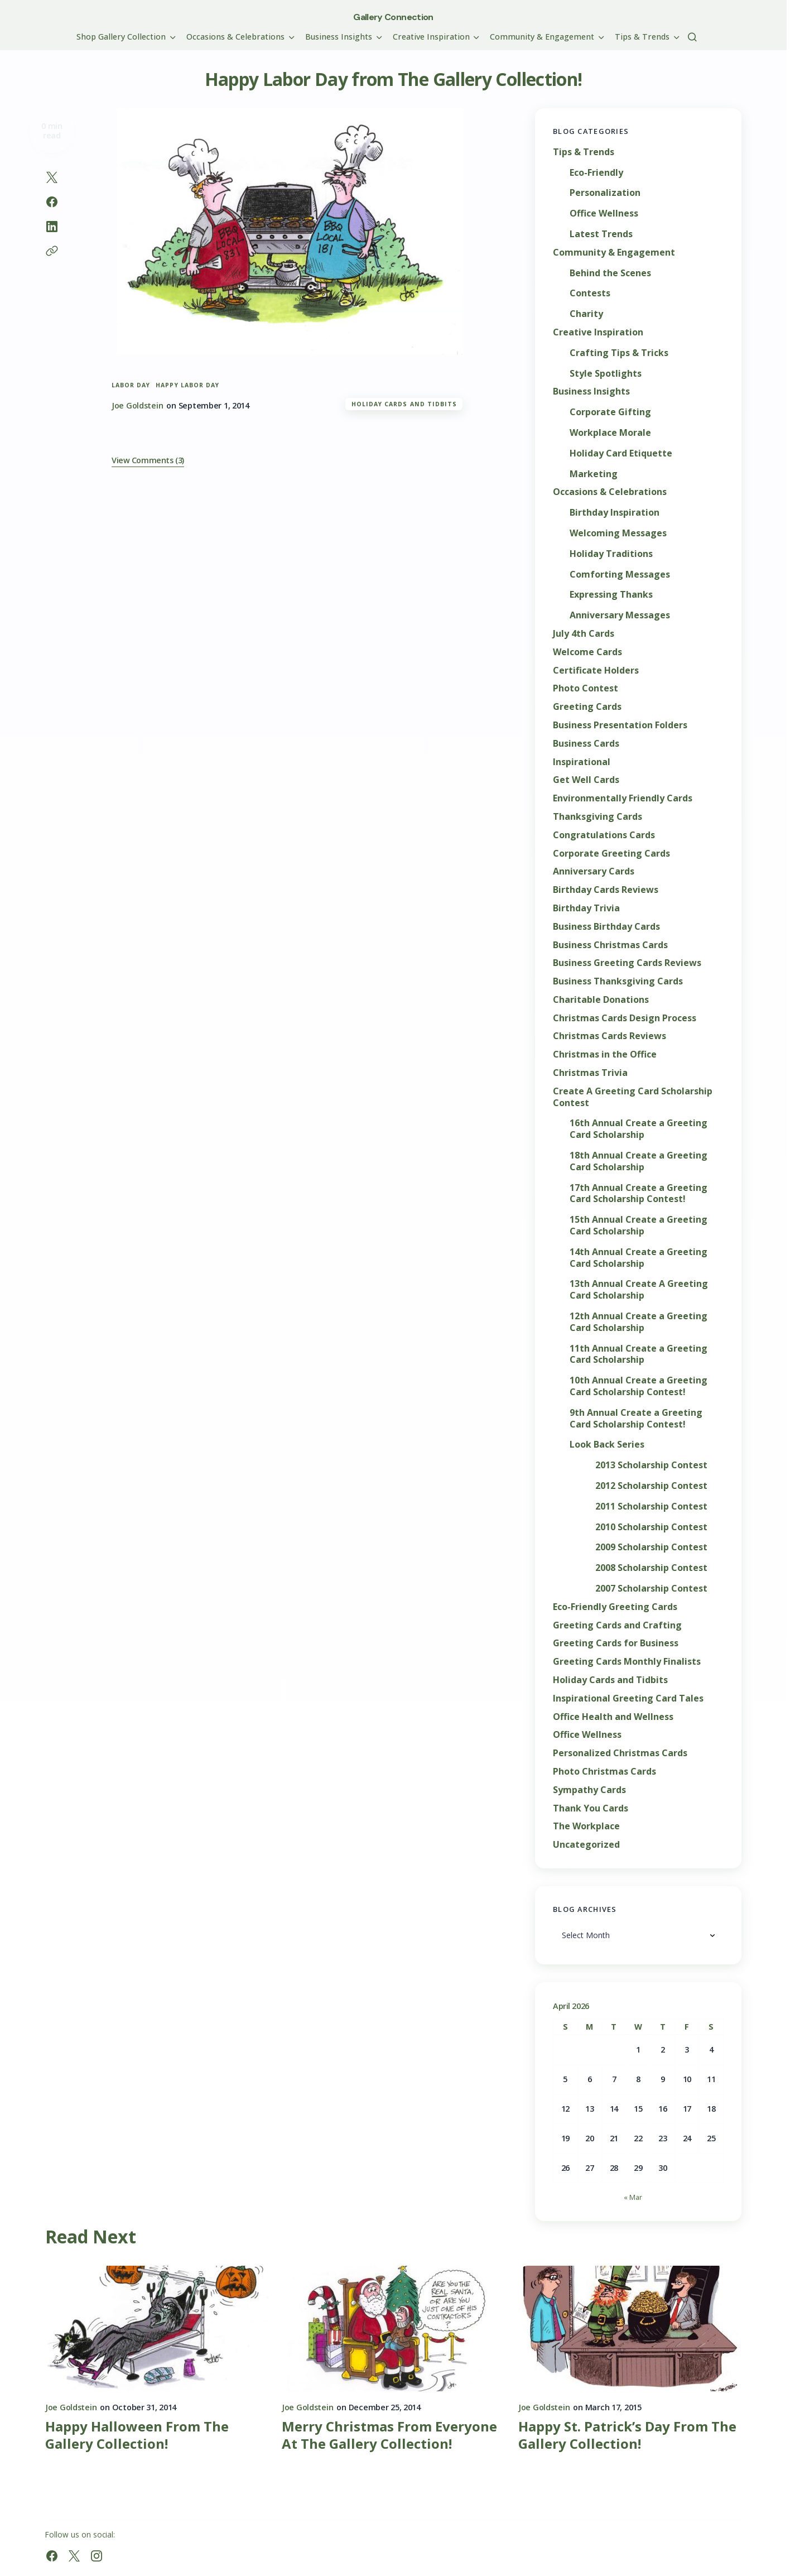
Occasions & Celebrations (610, 492)
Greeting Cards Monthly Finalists (627, 1661)
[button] (692, 37)
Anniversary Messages (620, 615)
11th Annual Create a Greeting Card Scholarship (638, 1354)
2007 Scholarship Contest (651, 1588)
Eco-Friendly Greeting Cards (615, 1607)
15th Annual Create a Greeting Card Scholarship (638, 1225)
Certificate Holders (596, 670)
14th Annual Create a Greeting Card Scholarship (638, 1258)
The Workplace (586, 1826)
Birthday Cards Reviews (605, 890)
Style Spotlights (606, 373)
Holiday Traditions (611, 554)
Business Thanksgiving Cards (618, 981)
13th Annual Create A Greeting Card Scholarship (639, 1289)
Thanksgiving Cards (597, 817)
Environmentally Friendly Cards (622, 798)
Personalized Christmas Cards (620, 1753)
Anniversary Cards (593, 871)
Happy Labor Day (187, 385)
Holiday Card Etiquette (621, 453)
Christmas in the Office (605, 1054)
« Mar (633, 2197)
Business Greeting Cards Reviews (627, 963)
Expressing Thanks (611, 594)
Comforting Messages (620, 574)
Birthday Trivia (586, 908)
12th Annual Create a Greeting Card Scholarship (638, 1322)
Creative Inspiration (598, 332)
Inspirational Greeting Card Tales (628, 1698)
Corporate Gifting (610, 412)
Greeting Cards (587, 707)
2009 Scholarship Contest (651, 1547)
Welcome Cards (587, 652)
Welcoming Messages (618, 533)
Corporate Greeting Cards (611, 853)
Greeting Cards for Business (615, 1643)
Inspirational (581, 762)
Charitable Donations (601, 1000)
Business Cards (586, 743)
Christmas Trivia (590, 1073)
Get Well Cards (586, 780)
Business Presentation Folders (620, 725)
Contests (590, 293)
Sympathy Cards (589, 1790)
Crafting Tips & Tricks (619, 353)
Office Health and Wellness (613, 1717)
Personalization (605, 193)
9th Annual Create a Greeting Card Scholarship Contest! (636, 1418)
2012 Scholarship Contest (651, 1486)
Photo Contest (585, 688)
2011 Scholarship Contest (651, 1506)
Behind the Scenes (610, 273)
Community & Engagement (614, 252)
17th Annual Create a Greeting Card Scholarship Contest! (638, 1193)
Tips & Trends (583, 152)
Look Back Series (607, 1444)
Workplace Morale (610, 433)
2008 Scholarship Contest (651, 1568)
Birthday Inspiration (614, 512)
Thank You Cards (590, 1808)
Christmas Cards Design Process (624, 1018)
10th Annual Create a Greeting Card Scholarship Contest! (638, 1386)
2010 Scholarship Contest (651, 1527)
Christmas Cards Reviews (609, 1036)
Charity (586, 314)
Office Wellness (604, 213)
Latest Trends (601, 234)
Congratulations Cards (604, 835)
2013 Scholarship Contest (651, 1465)
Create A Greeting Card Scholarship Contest (632, 1097)
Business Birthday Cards (606, 927)
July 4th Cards (583, 634)
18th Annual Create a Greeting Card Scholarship (638, 1161)
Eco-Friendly (596, 173)
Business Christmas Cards (610, 945)
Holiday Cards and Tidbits (404, 404)
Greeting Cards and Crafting (617, 1625)
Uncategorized (586, 1845)
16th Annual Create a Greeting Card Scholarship (638, 1129)
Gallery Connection (393, 17)
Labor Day (131, 385)
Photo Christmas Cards (604, 1771)
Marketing (594, 474)
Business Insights (591, 391)
